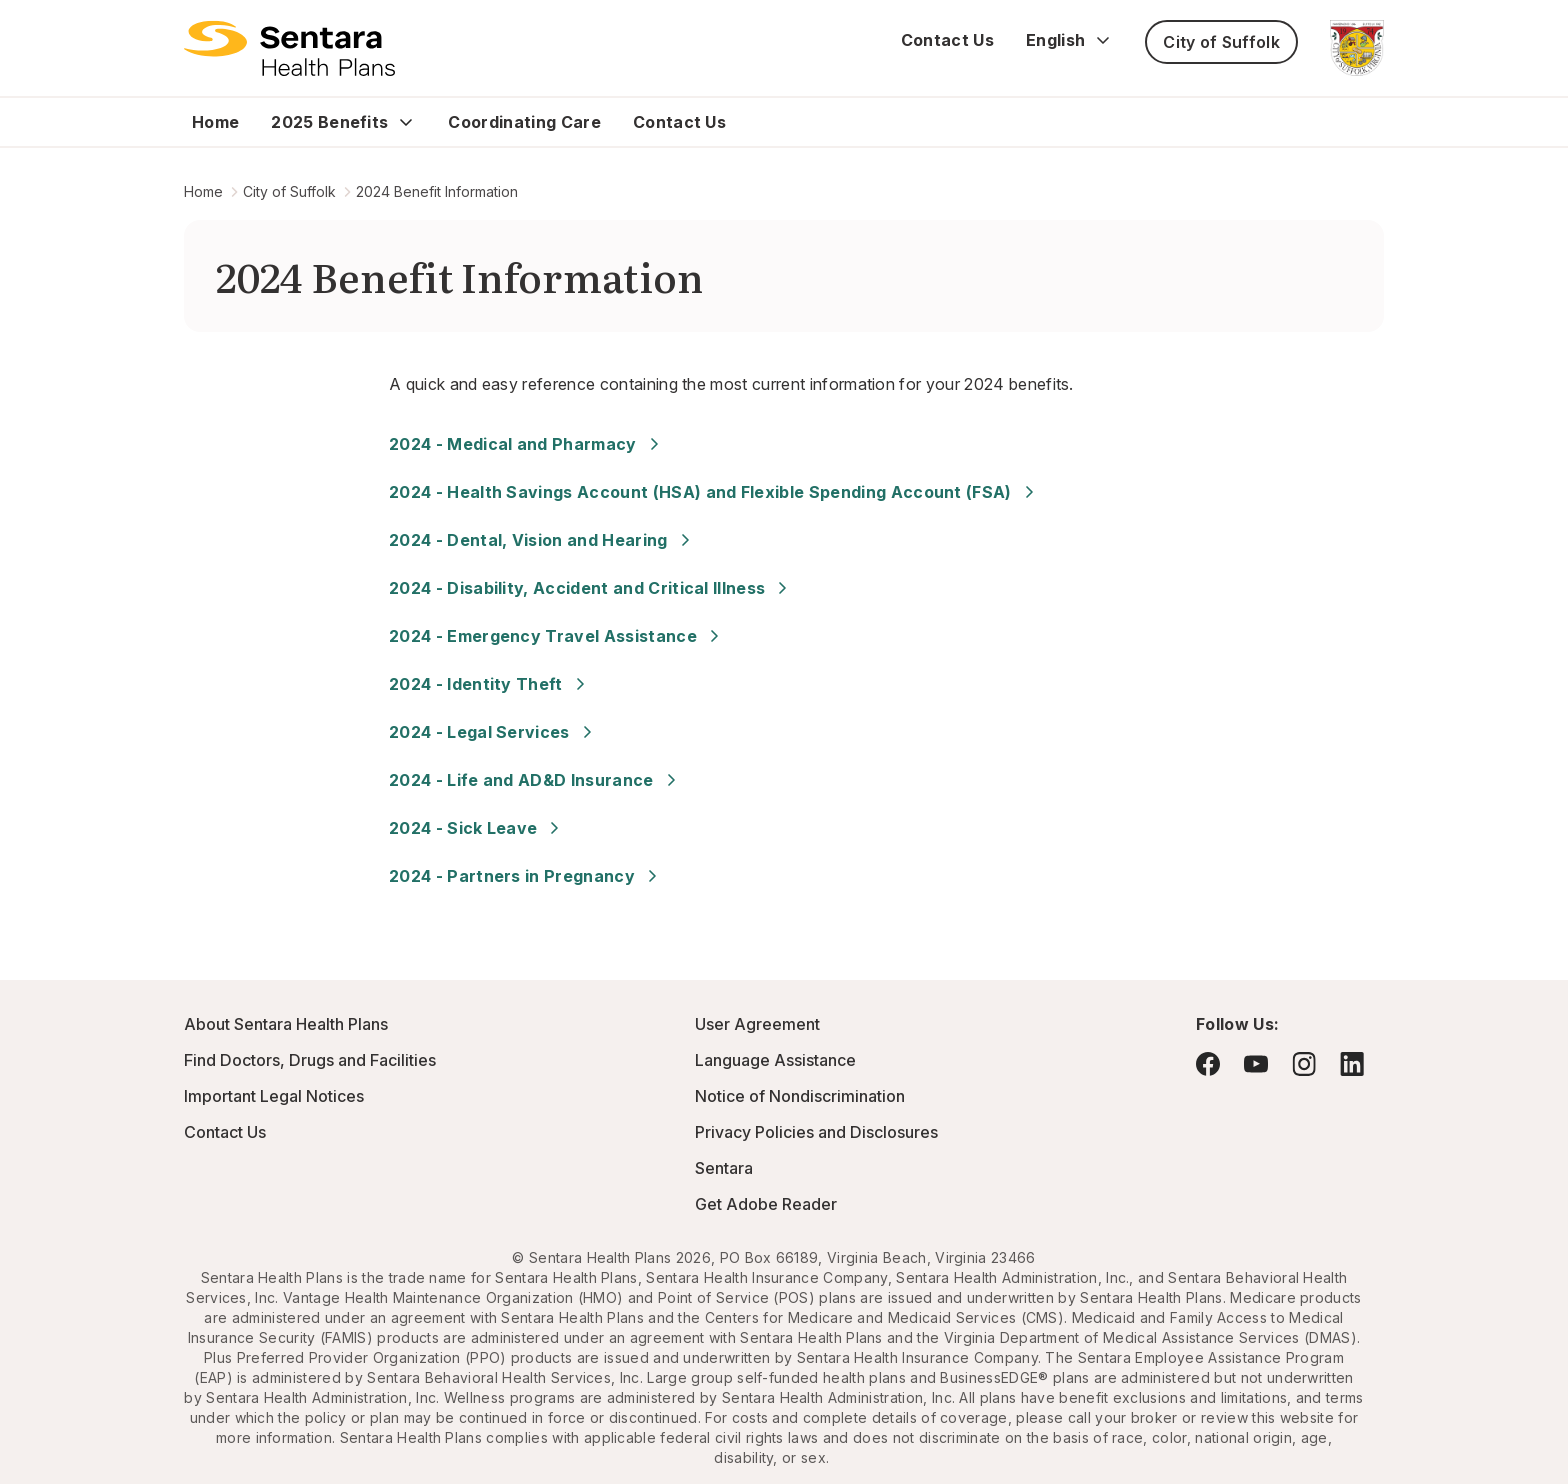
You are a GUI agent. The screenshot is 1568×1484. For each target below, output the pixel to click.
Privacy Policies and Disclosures (816, 1132)
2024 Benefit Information (437, 191)
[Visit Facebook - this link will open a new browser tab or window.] (1208, 1064)
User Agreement (757, 1024)
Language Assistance (775, 1060)
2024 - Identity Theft (490, 684)
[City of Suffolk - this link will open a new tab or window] (1357, 48)
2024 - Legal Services (493, 732)
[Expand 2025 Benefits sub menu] (406, 122)
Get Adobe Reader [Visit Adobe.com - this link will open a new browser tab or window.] (766, 1204)
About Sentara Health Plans (286, 1024)
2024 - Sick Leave (477, 828)
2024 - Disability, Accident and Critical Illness (591, 588)
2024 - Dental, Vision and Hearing (542, 540)
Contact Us (947, 40)
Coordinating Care (524, 122)
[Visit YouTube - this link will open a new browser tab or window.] (1256, 1064)
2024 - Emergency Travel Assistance (557, 636)
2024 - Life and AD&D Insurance (535, 780)
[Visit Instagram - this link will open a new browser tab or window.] (1304, 1063)
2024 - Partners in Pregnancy (526, 876)
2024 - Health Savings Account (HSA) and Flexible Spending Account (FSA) (714, 492)
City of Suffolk (1221, 42)
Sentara (724, 1168)
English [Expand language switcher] (1069, 40)
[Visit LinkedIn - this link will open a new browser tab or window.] (1352, 1063)
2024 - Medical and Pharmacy (527, 444)
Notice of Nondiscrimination (800, 1096)
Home (215, 122)
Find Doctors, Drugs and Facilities (310, 1060)
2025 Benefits (329, 122)
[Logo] (289, 48)
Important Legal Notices (274, 1096)
